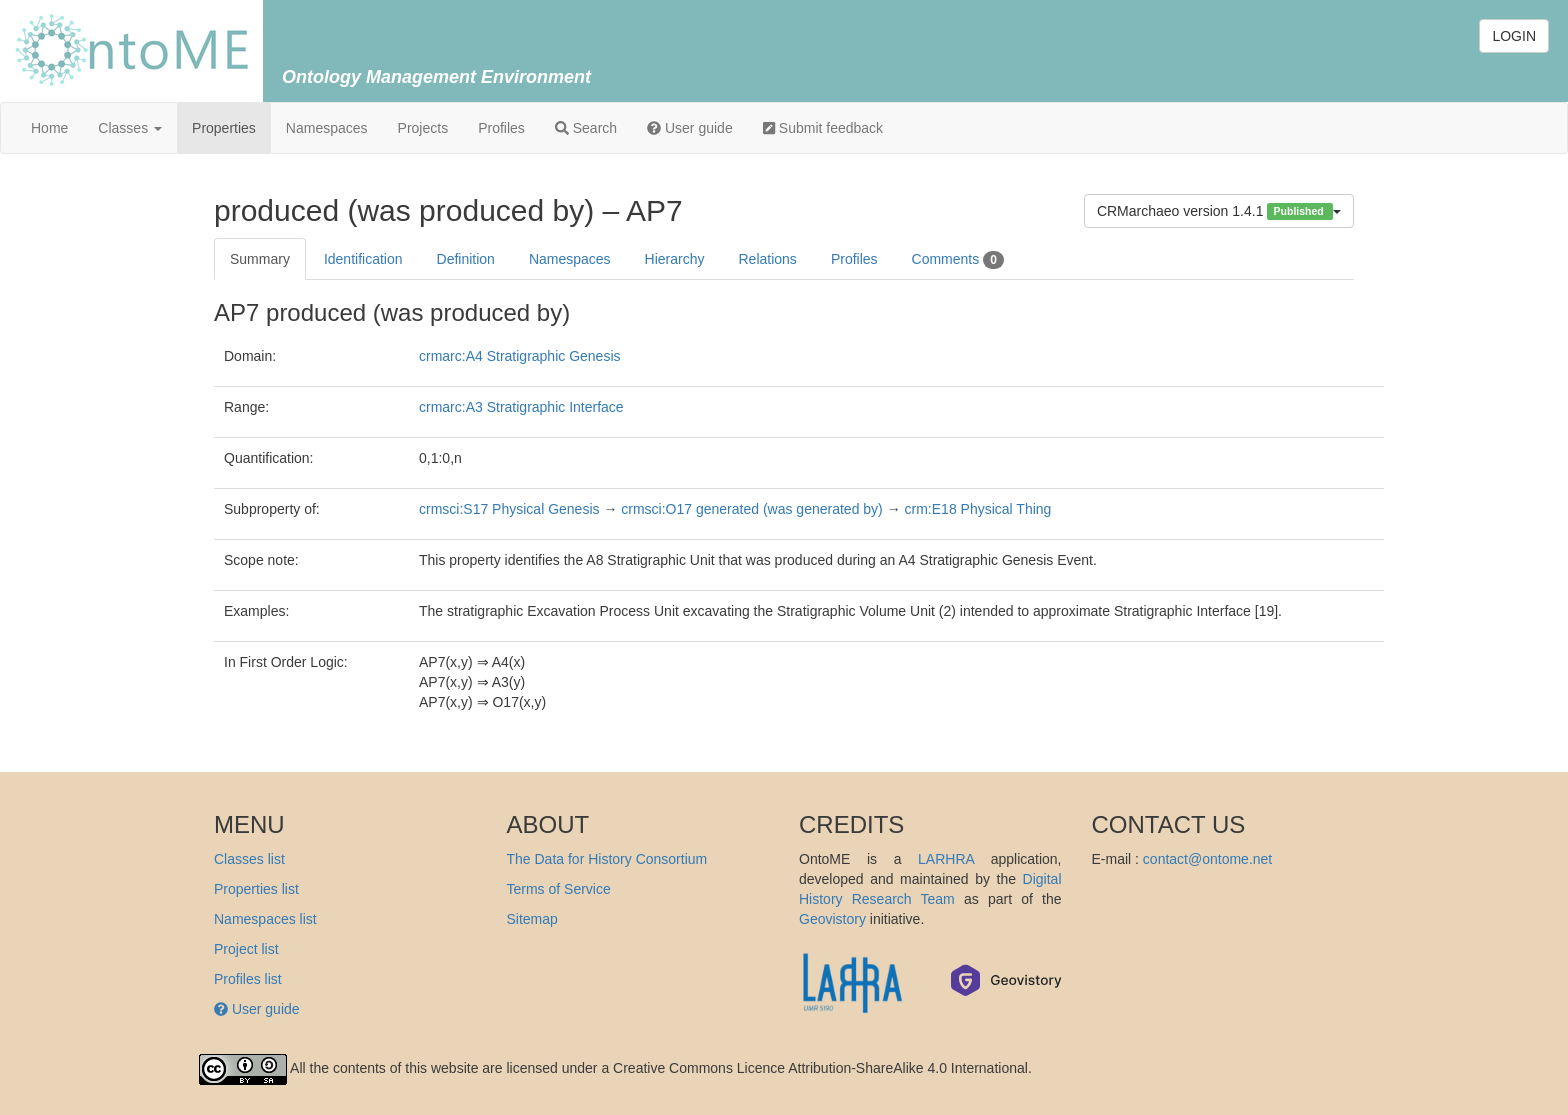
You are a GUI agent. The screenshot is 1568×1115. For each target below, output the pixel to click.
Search (586, 128)
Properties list (256, 889)
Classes (130, 128)
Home (49, 128)
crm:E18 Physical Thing (978, 509)
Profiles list (248, 979)
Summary (260, 259)
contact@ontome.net (1207, 859)
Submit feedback (823, 128)
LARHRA (946, 859)
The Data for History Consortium (607, 859)
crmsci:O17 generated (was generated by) (751, 509)
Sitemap (532, 919)
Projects (423, 128)
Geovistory (832, 919)
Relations (768, 259)
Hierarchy (675, 259)
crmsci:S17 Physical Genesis (509, 509)
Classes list (249, 859)
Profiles (501, 128)
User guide (690, 128)
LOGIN (1514, 36)
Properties (224, 128)
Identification (363, 259)
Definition (466, 259)
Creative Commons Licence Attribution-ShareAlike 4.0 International (820, 1068)
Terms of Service (559, 889)
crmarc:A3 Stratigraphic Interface (521, 407)
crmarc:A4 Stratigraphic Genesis (520, 356)
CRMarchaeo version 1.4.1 (1219, 211)
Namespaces (327, 128)
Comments (958, 260)
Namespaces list (265, 919)
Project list (246, 949)
